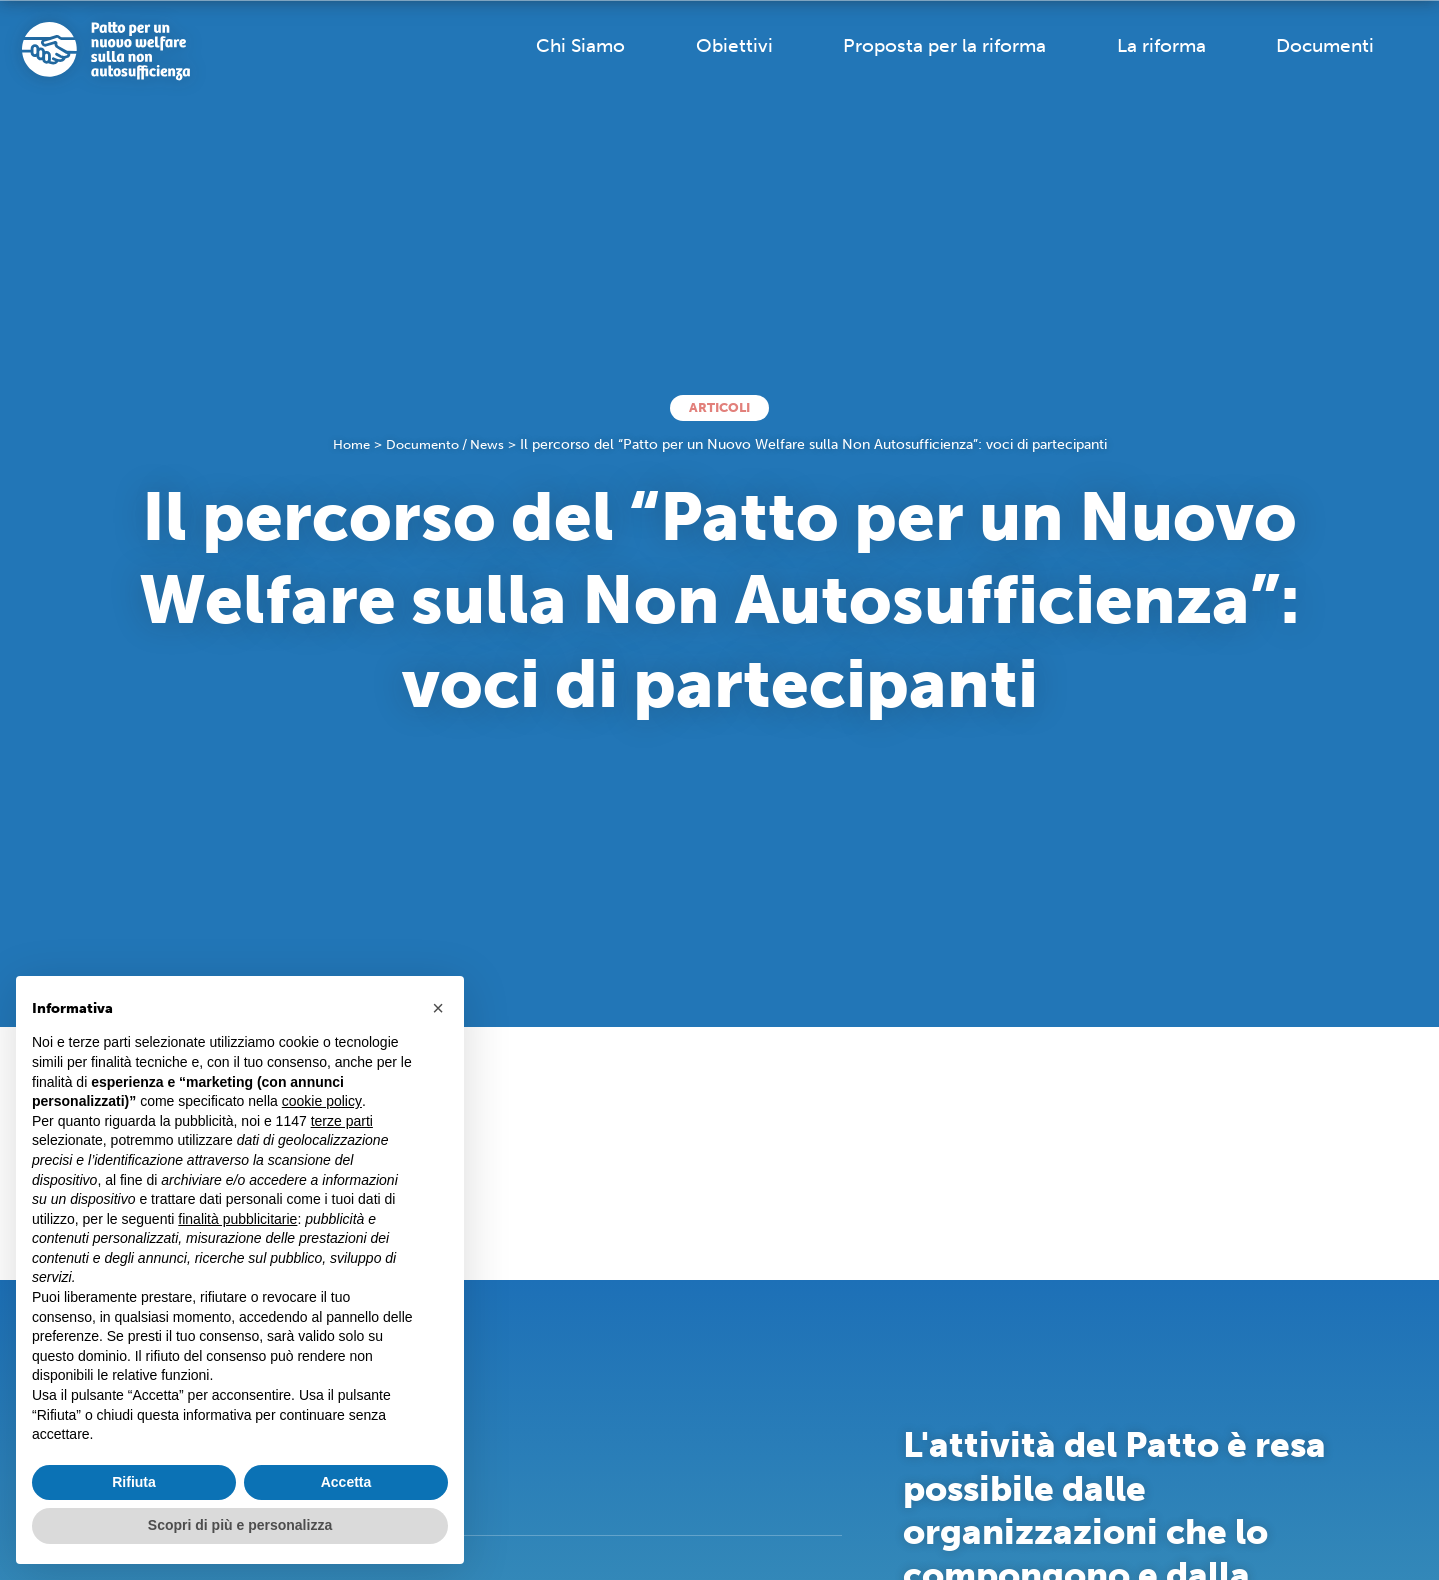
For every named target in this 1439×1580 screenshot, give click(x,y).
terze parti (342, 1121)
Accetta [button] (346, 1482)
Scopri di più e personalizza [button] (240, 1525)
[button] (438, 1008)
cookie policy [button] (322, 1101)
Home (346, 445)
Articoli (719, 407)
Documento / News (447, 445)
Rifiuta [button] (134, 1482)
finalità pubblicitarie (237, 1219)
